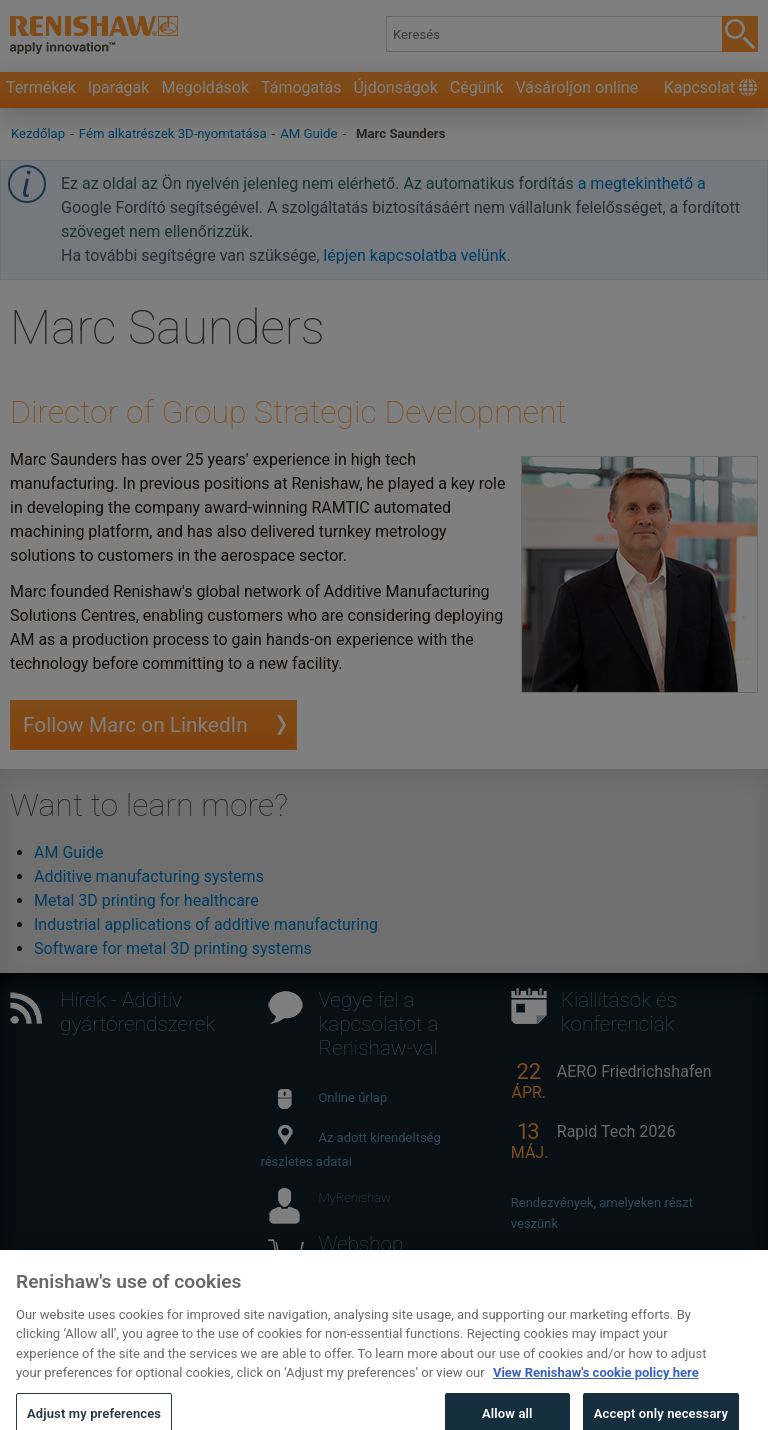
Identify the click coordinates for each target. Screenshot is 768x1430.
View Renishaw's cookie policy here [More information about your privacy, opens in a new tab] (596, 1392)
